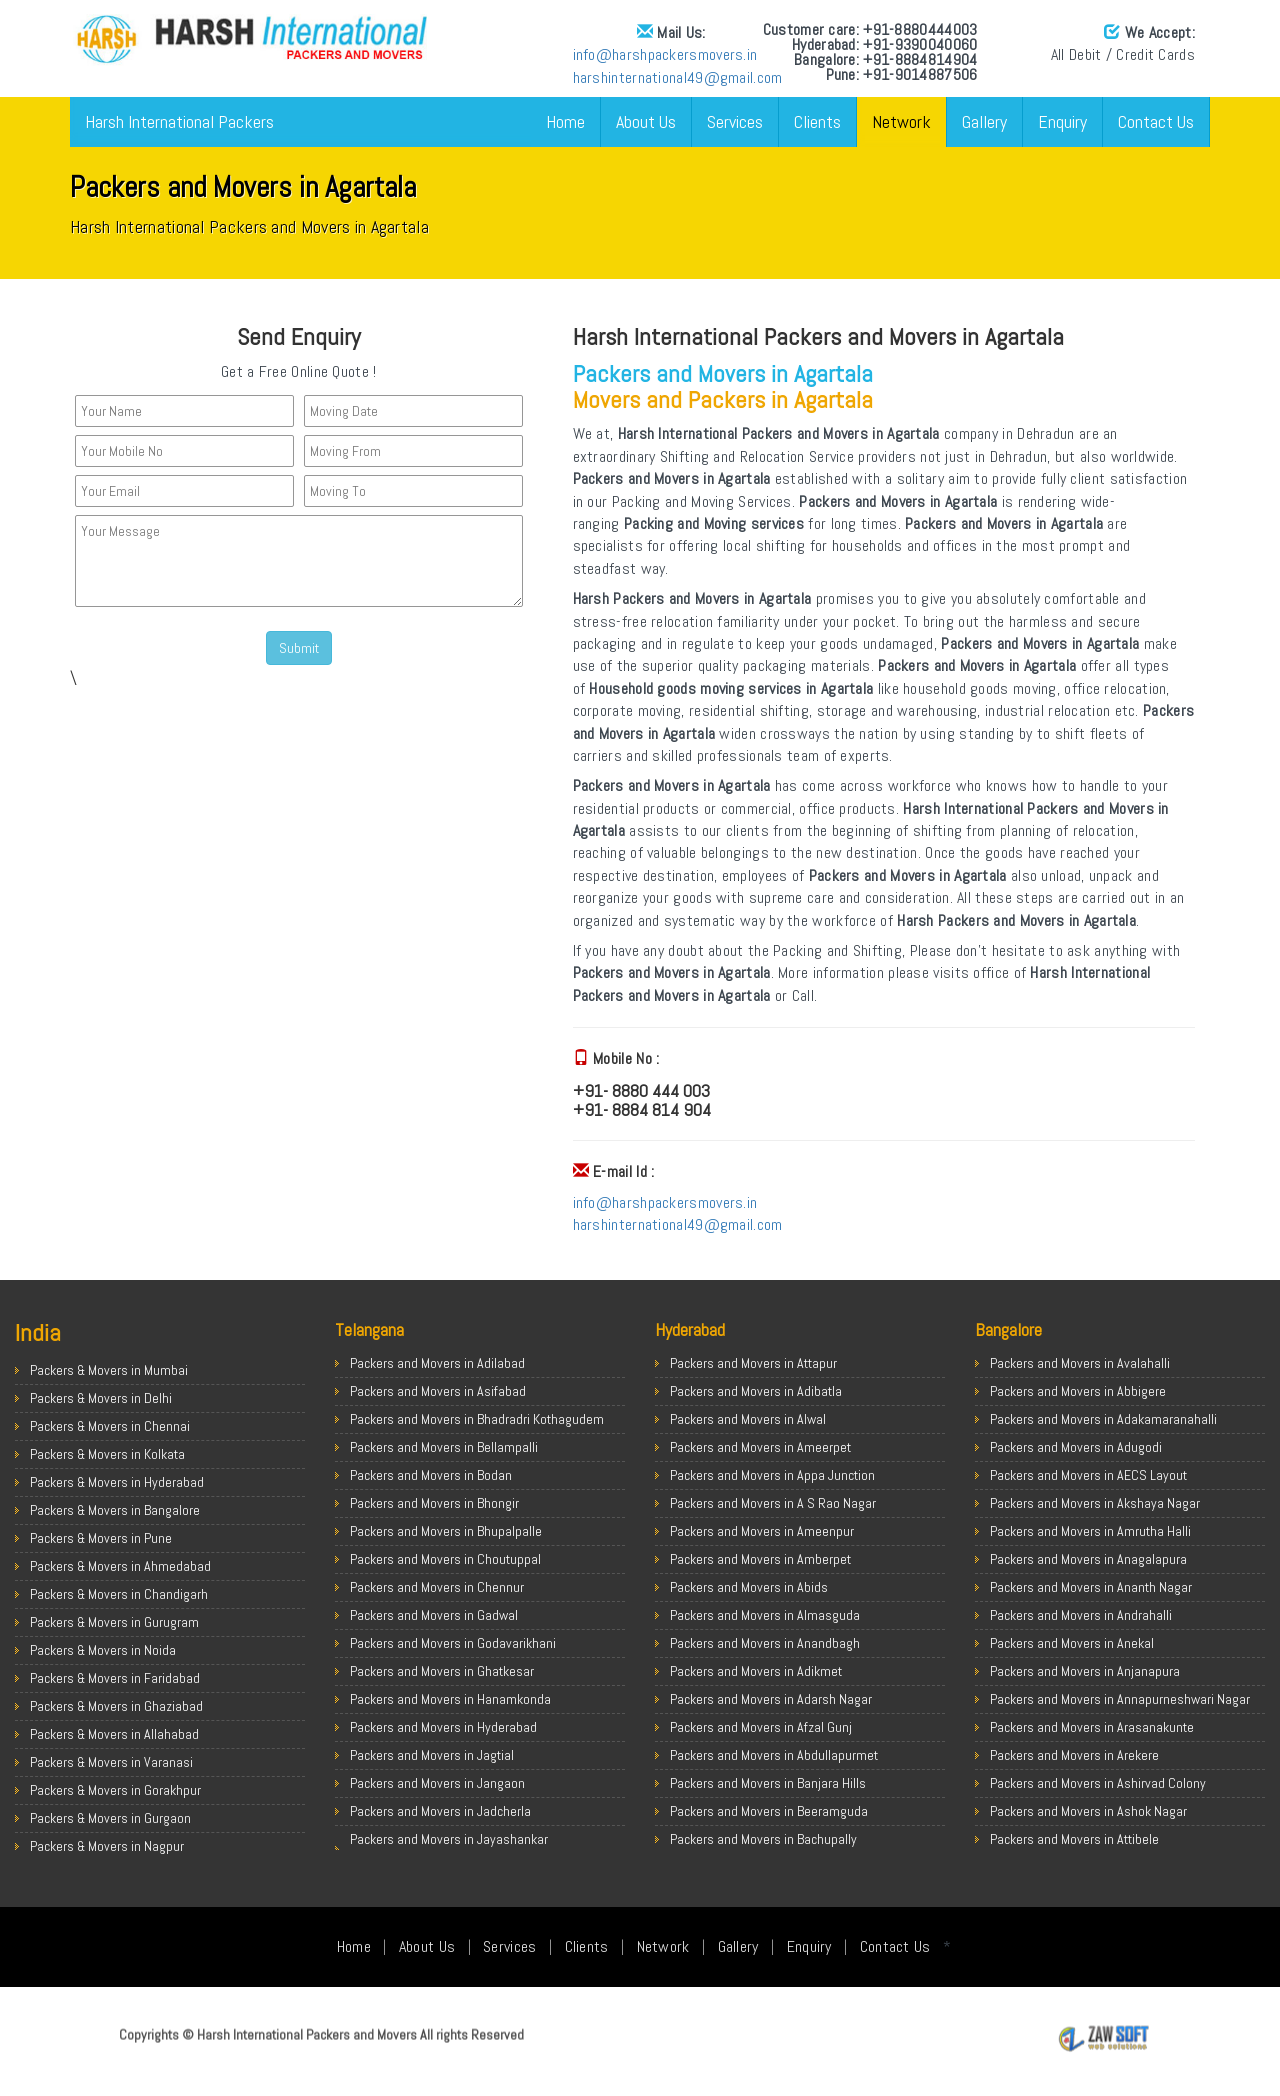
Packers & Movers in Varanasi (111, 1762)
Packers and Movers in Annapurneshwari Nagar (1120, 1699)
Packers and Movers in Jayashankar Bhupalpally (449, 1848)
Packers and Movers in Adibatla (756, 1391)
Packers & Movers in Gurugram (114, 1622)
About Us (646, 121)
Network (901, 121)
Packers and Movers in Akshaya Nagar (1095, 1503)
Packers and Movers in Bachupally (763, 1839)
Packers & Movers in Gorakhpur (115, 1790)
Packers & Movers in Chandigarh (119, 1594)
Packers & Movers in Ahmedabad (120, 1566)
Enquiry (1062, 121)
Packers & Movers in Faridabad (115, 1678)
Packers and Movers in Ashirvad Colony (1098, 1783)
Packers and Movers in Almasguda (765, 1615)
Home (565, 121)
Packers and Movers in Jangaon (437, 1783)
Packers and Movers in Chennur (437, 1587)
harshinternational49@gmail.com (678, 77)
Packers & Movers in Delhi (101, 1398)
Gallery (984, 121)
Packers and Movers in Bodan (431, 1475)
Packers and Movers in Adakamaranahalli (1103, 1419)
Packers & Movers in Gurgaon (110, 1818)
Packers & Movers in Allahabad (114, 1734)
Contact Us (1156, 121)
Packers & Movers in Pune (101, 1538)
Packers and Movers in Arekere (1074, 1755)
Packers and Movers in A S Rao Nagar (773, 1503)
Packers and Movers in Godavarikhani (453, 1643)
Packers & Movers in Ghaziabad (116, 1706)
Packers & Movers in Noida (103, 1650)
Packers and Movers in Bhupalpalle (446, 1531)
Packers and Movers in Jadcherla (440, 1811)
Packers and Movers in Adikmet (756, 1671)
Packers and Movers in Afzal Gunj (761, 1727)
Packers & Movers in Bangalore (115, 1510)
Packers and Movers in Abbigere (1078, 1391)
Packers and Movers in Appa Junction (772, 1475)
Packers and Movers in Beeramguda (769, 1811)
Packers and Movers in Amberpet (760, 1559)
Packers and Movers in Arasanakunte (1092, 1727)
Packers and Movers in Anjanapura (1085, 1671)
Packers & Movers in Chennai (110, 1426)
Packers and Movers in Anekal (1072, 1643)
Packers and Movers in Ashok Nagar (1088, 1811)
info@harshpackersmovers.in (665, 54)
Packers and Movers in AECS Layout (1088, 1475)
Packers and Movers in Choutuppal (445, 1559)
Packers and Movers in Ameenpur (762, 1531)
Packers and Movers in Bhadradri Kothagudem (477, 1419)
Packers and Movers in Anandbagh (765, 1643)
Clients (817, 121)
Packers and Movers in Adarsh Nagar (771, 1699)
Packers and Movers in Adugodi (1076, 1447)
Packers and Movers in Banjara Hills (768, 1783)
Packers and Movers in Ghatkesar (442, 1671)
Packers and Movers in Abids (749, 1587)
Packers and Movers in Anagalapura (1088, 1559)
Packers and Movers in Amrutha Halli (1090, 1531)
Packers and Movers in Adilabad (437, 1363)
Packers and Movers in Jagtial (432, 1755)
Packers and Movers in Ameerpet (760, 1447)
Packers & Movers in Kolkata (107, 1454)
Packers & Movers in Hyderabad (117, 1482)
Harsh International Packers (179, 121)
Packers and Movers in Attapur (753, 1363)
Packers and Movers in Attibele (1074, 1839)
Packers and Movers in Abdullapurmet (774, 1755)
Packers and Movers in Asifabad (438, 1391)
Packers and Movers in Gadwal (434, 1615)
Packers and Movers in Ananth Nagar (1091, 1587)
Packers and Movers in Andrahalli (1081, 1615)
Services (735, 121)
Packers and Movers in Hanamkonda (450, 1699)
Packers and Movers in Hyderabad (443, 1727)
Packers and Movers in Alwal (748, 1419)
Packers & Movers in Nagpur (107, 1846)
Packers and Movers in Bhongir (434, 1503)
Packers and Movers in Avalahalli (1080, 1363)
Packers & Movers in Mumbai (109, 1370)
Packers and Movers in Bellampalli (444, 1447)
